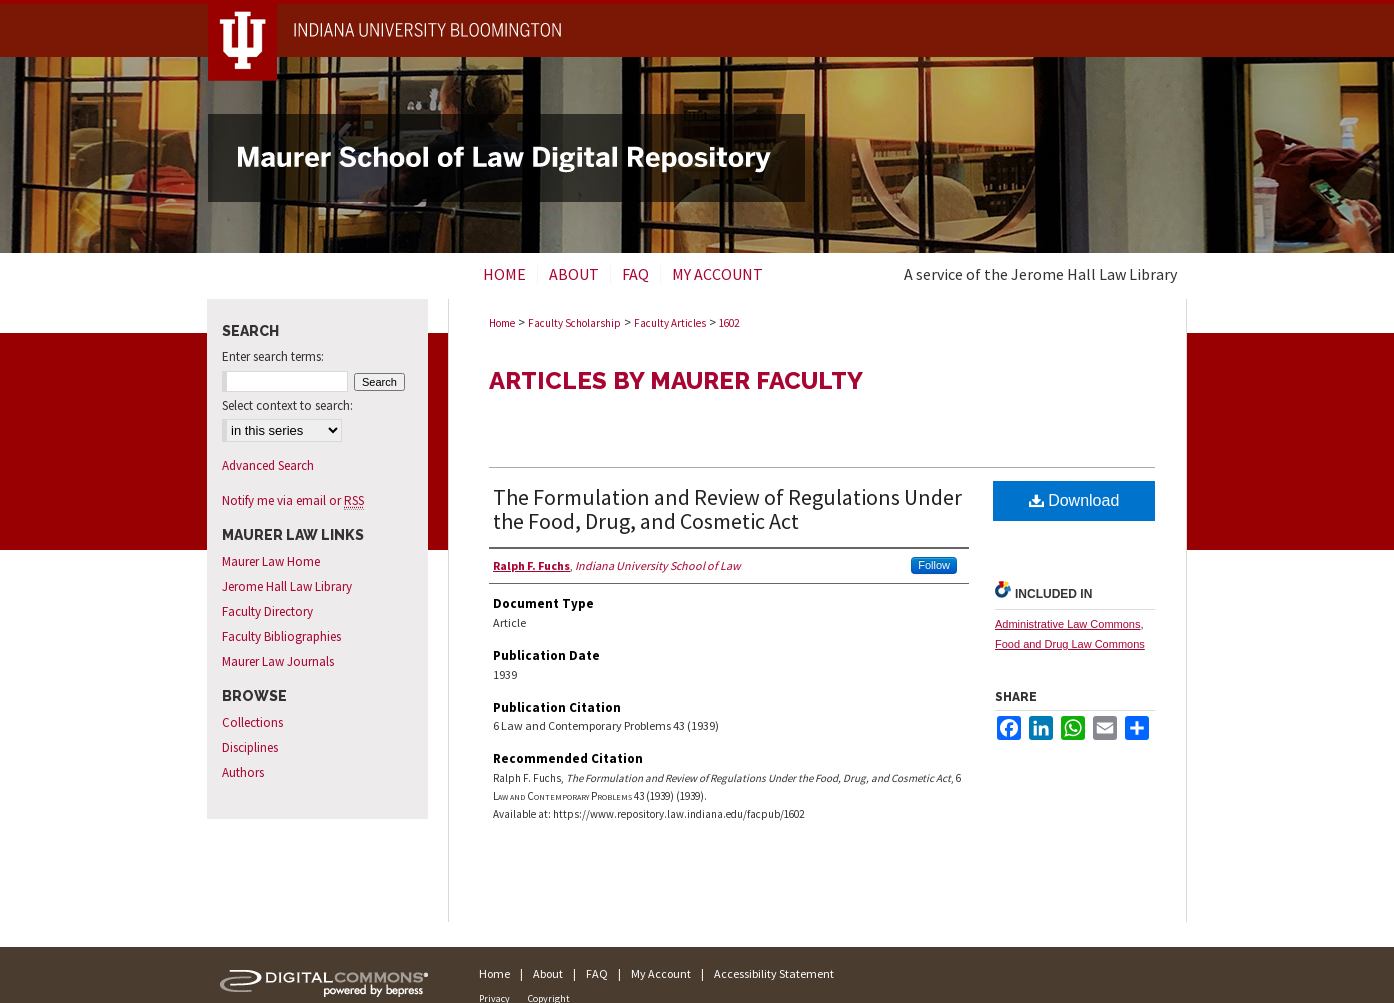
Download (1074, 500)
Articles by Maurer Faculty (676, 380)
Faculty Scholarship (574, 323)
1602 (729, 323)
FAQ (597, 973)
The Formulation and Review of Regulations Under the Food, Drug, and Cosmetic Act (727, 509)
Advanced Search (268, 465)
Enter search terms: (273, 356)
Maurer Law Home (271, 561)
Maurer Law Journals (278, 661)
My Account (661, 973)
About (548, 973)
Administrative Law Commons (1068, 624)
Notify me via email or (293, 500)
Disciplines (250, 747)
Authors (243, 772)
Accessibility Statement (774, 973)
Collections (252, 722)
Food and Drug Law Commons (1070, 644)
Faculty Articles (670, 323)
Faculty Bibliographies (281, 636)
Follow (934, 565)
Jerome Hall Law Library (287, 586)
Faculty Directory (267, 611)
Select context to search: (287, 405)
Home (502, 323)
